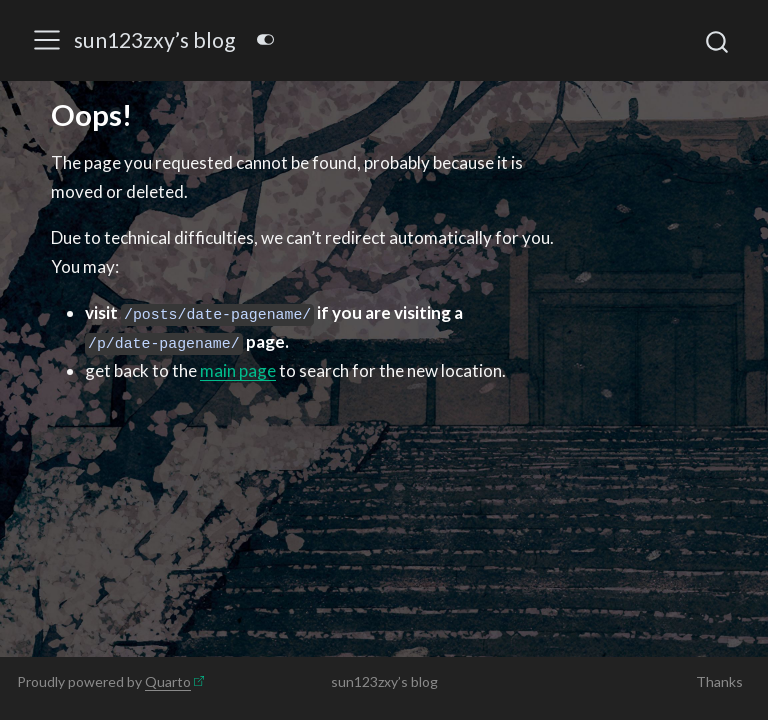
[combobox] (718, 40)
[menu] (47, 40)
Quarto (168, 681)
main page (238, 370)
